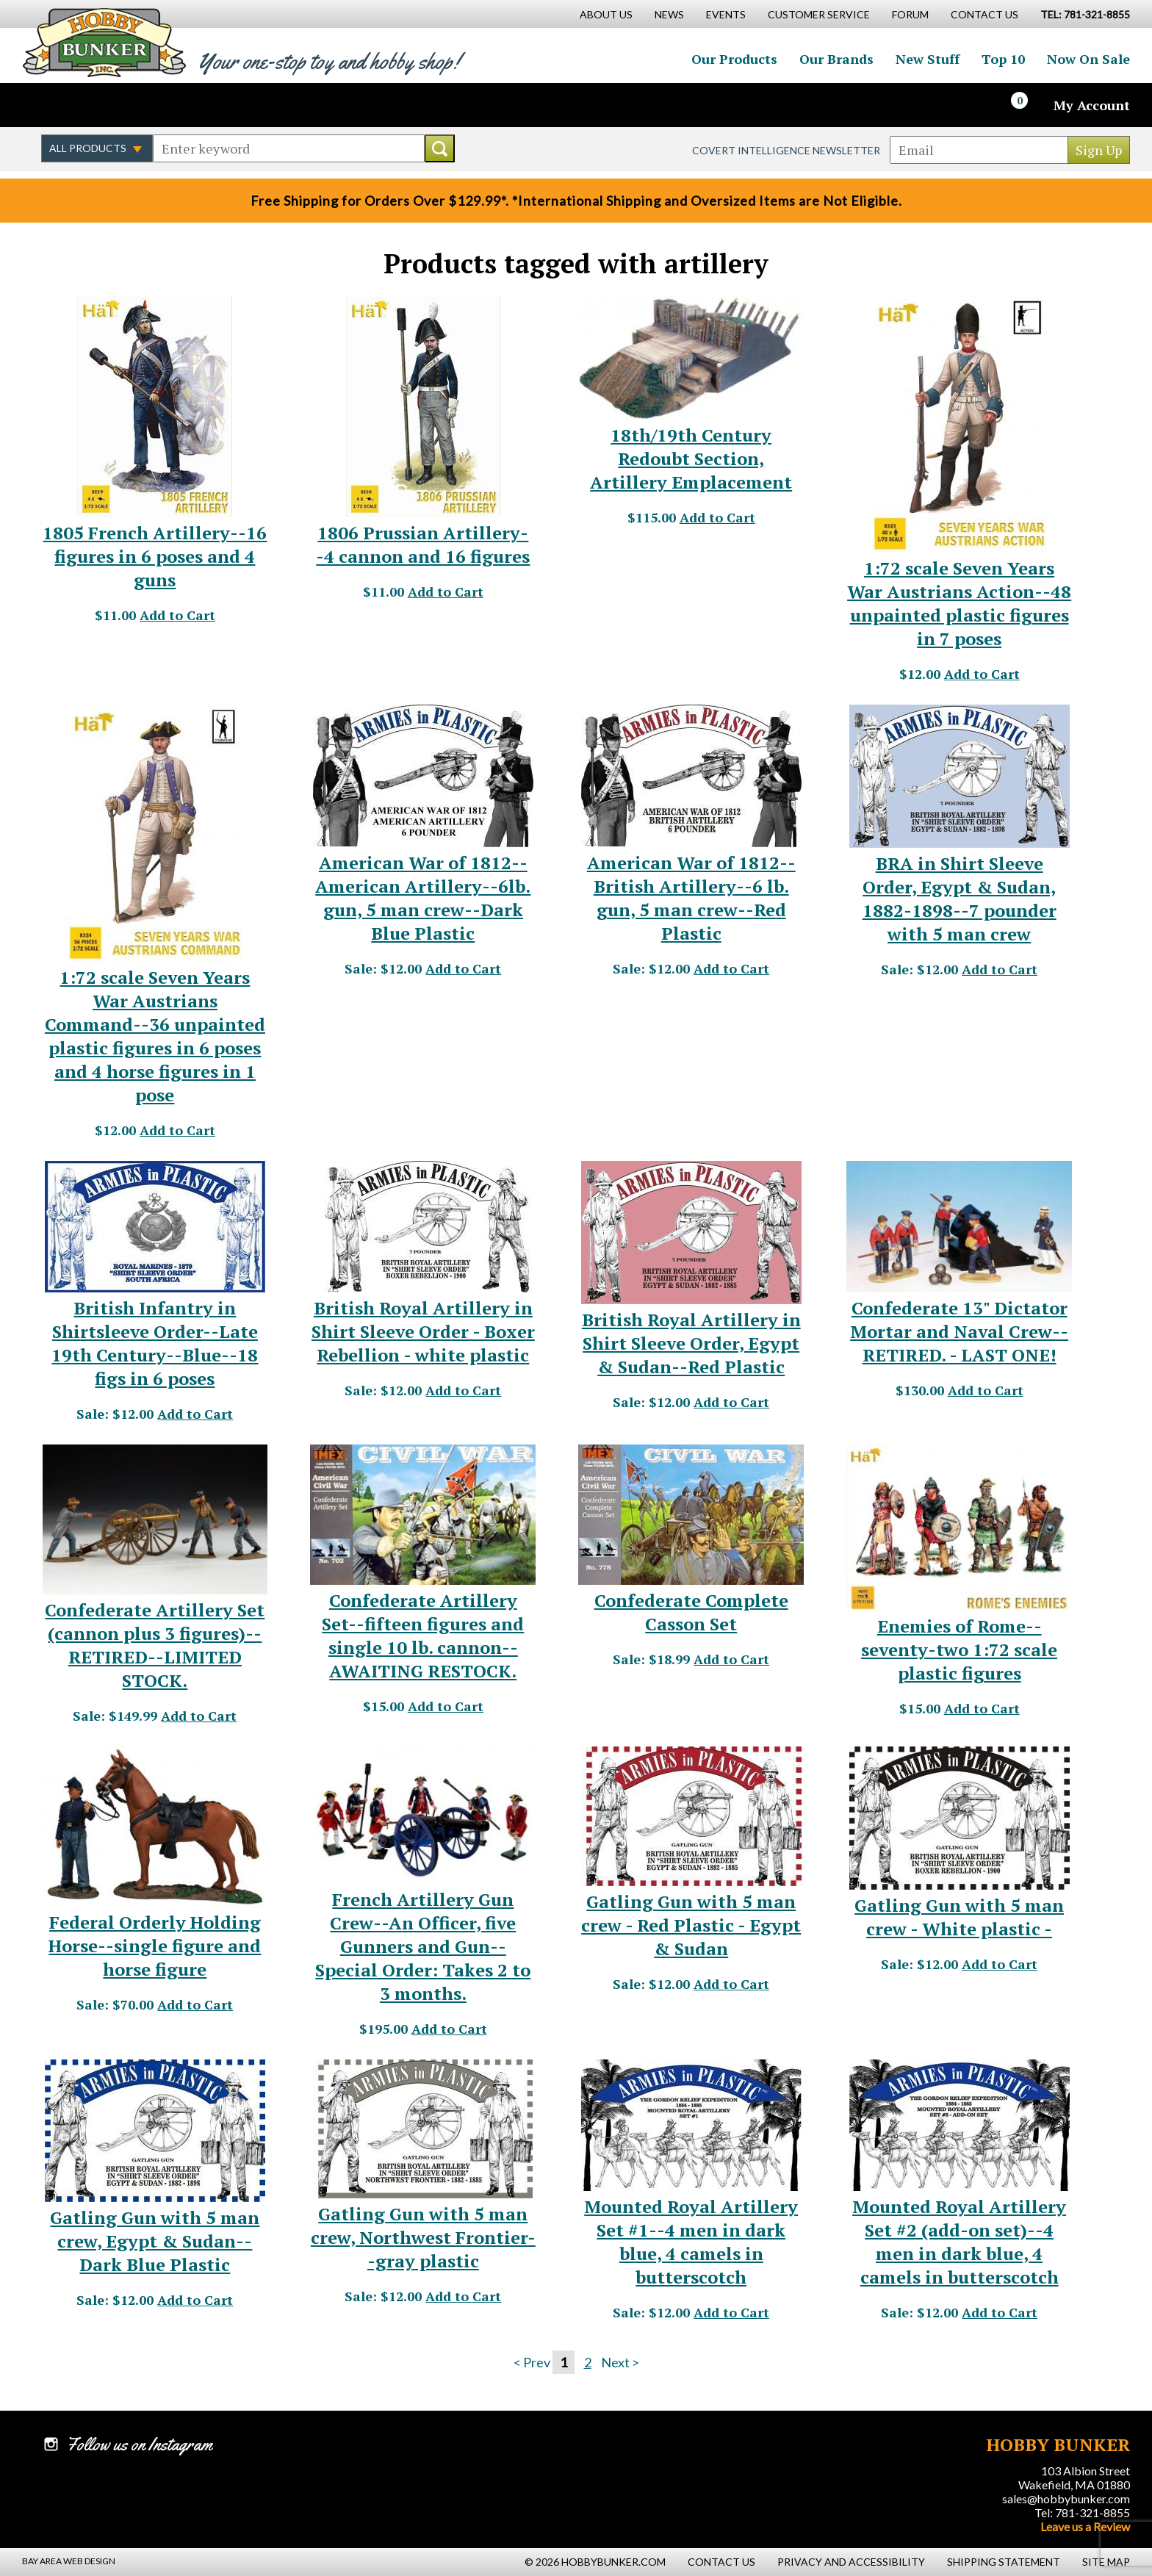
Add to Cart (177, 615)
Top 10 (1003, 59)
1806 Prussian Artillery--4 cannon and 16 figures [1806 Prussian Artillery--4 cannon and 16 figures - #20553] (423, 544)
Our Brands (836, 59)
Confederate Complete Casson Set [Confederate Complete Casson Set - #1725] (691, 1612)
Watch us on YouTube (150, 105)
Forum (910, 14)
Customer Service (819, 14)
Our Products (734, 59)
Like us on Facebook (55, 105)
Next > (620, 2362)
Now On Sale (1088, 59)
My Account (1092, 105)
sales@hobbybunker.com (1066, 2498)
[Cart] (1027, 105)
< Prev (532, 2362)
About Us (606, 14)
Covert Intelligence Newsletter (786, 150)
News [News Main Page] (669, 14)
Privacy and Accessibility (851, 2561)
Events (726, 14)
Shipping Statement (1003, 2561)
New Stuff (928, 59)
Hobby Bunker (104, 42)
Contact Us (984, 14)
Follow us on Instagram (118, 105)
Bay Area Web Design (68, 2560)
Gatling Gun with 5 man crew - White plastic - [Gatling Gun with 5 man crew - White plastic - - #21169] (959, 1916)
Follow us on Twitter (87, 105)
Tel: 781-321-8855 (1082, 2512)
